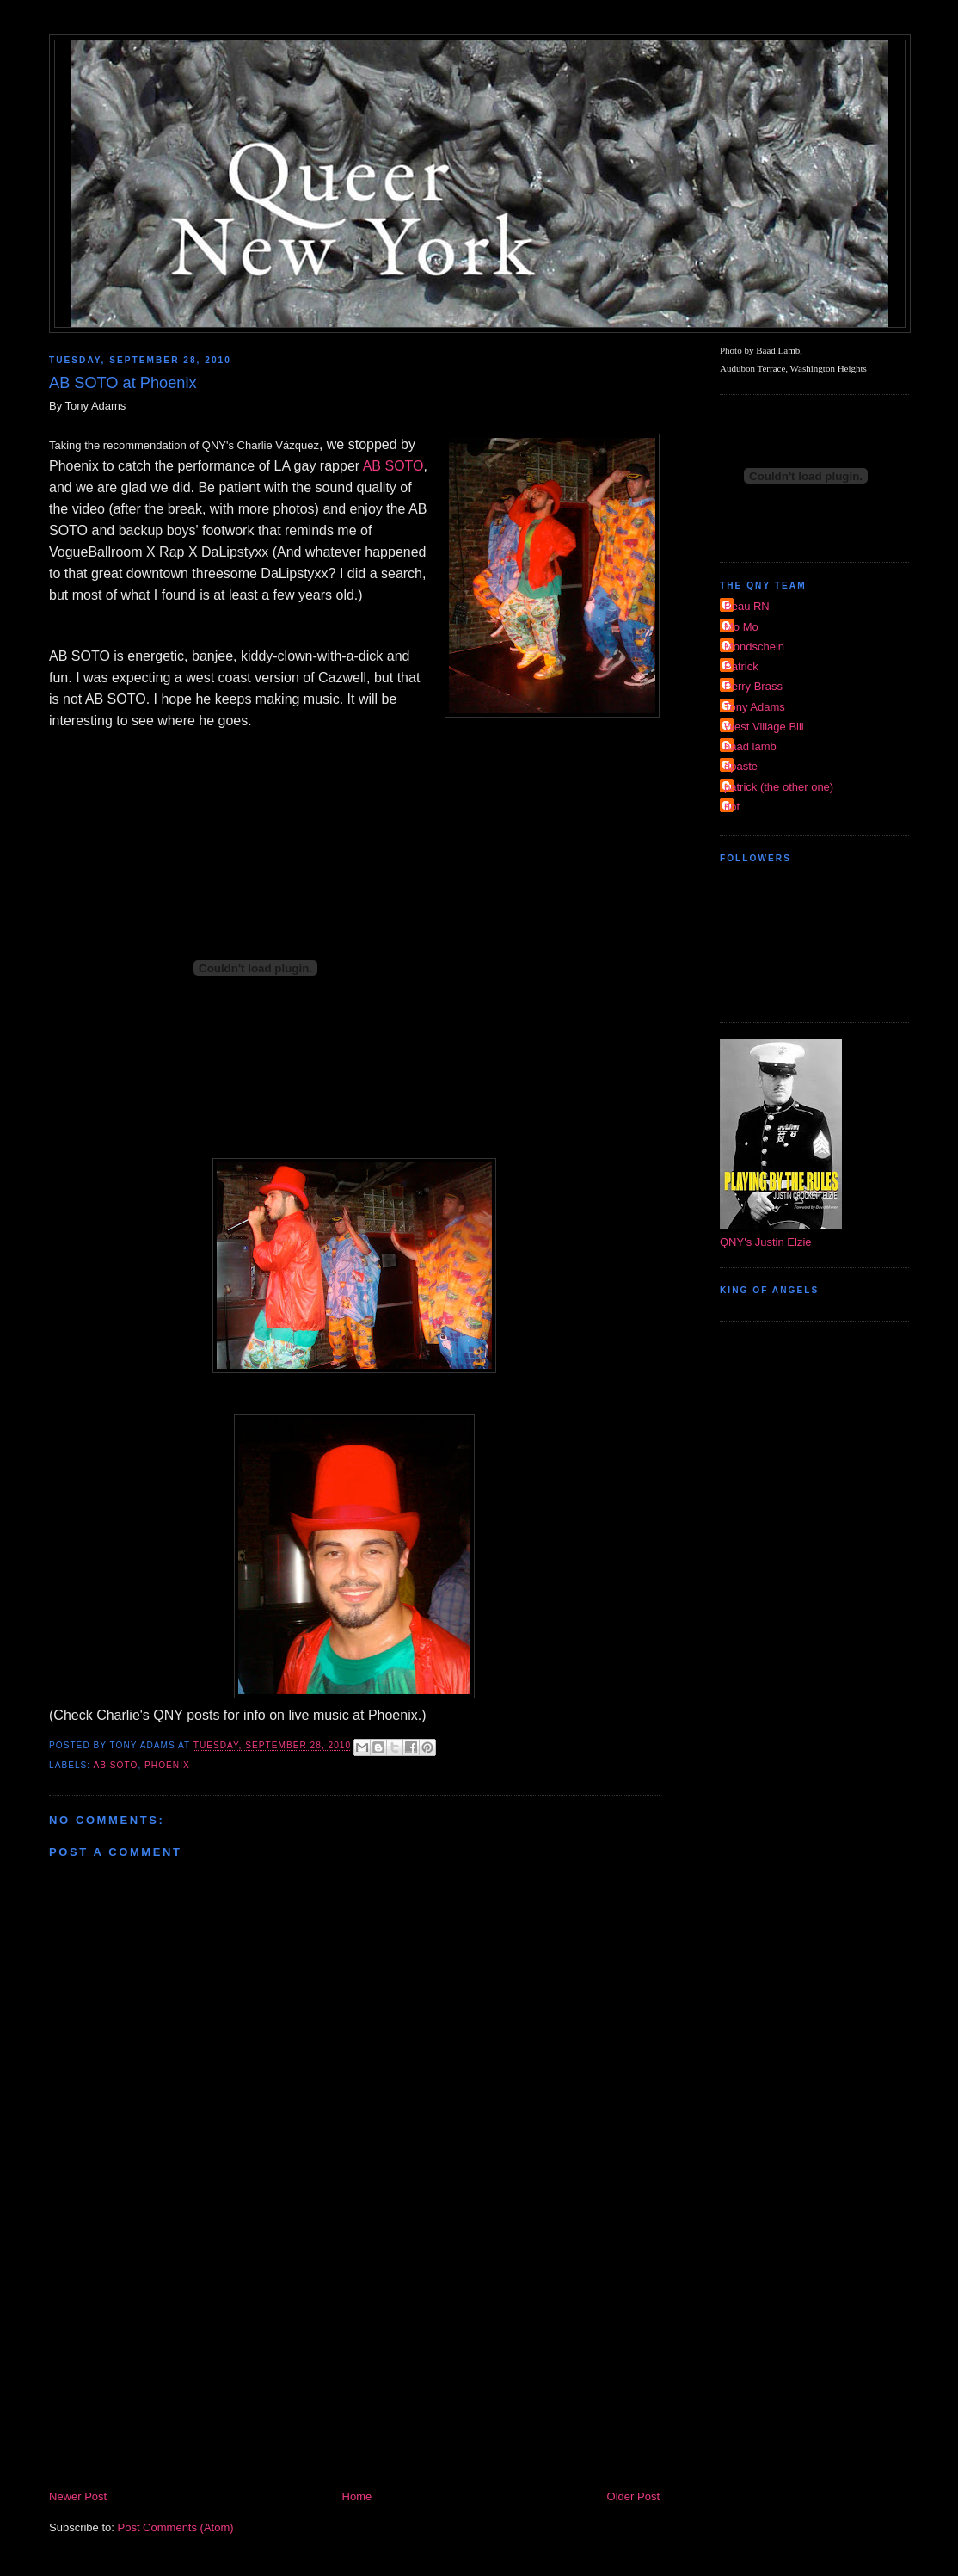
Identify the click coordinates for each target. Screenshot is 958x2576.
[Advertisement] (354, 2358)
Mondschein (754, 646)
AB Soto (115, 1765)
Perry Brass (753, 686)
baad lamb (750, 746)
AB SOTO (393, 466)
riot (732, 806)
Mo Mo (741, 626)
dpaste (741, 766)
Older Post (633, 2496)
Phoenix (167, 1765)
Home (357, 2496)
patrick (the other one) (778, 786)
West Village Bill (764, 726)
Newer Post (78, 2496)
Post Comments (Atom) (176, 2527)
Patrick (741, 666)
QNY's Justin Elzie (766, 1242)
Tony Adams (754, 706)
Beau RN (747, 606)
